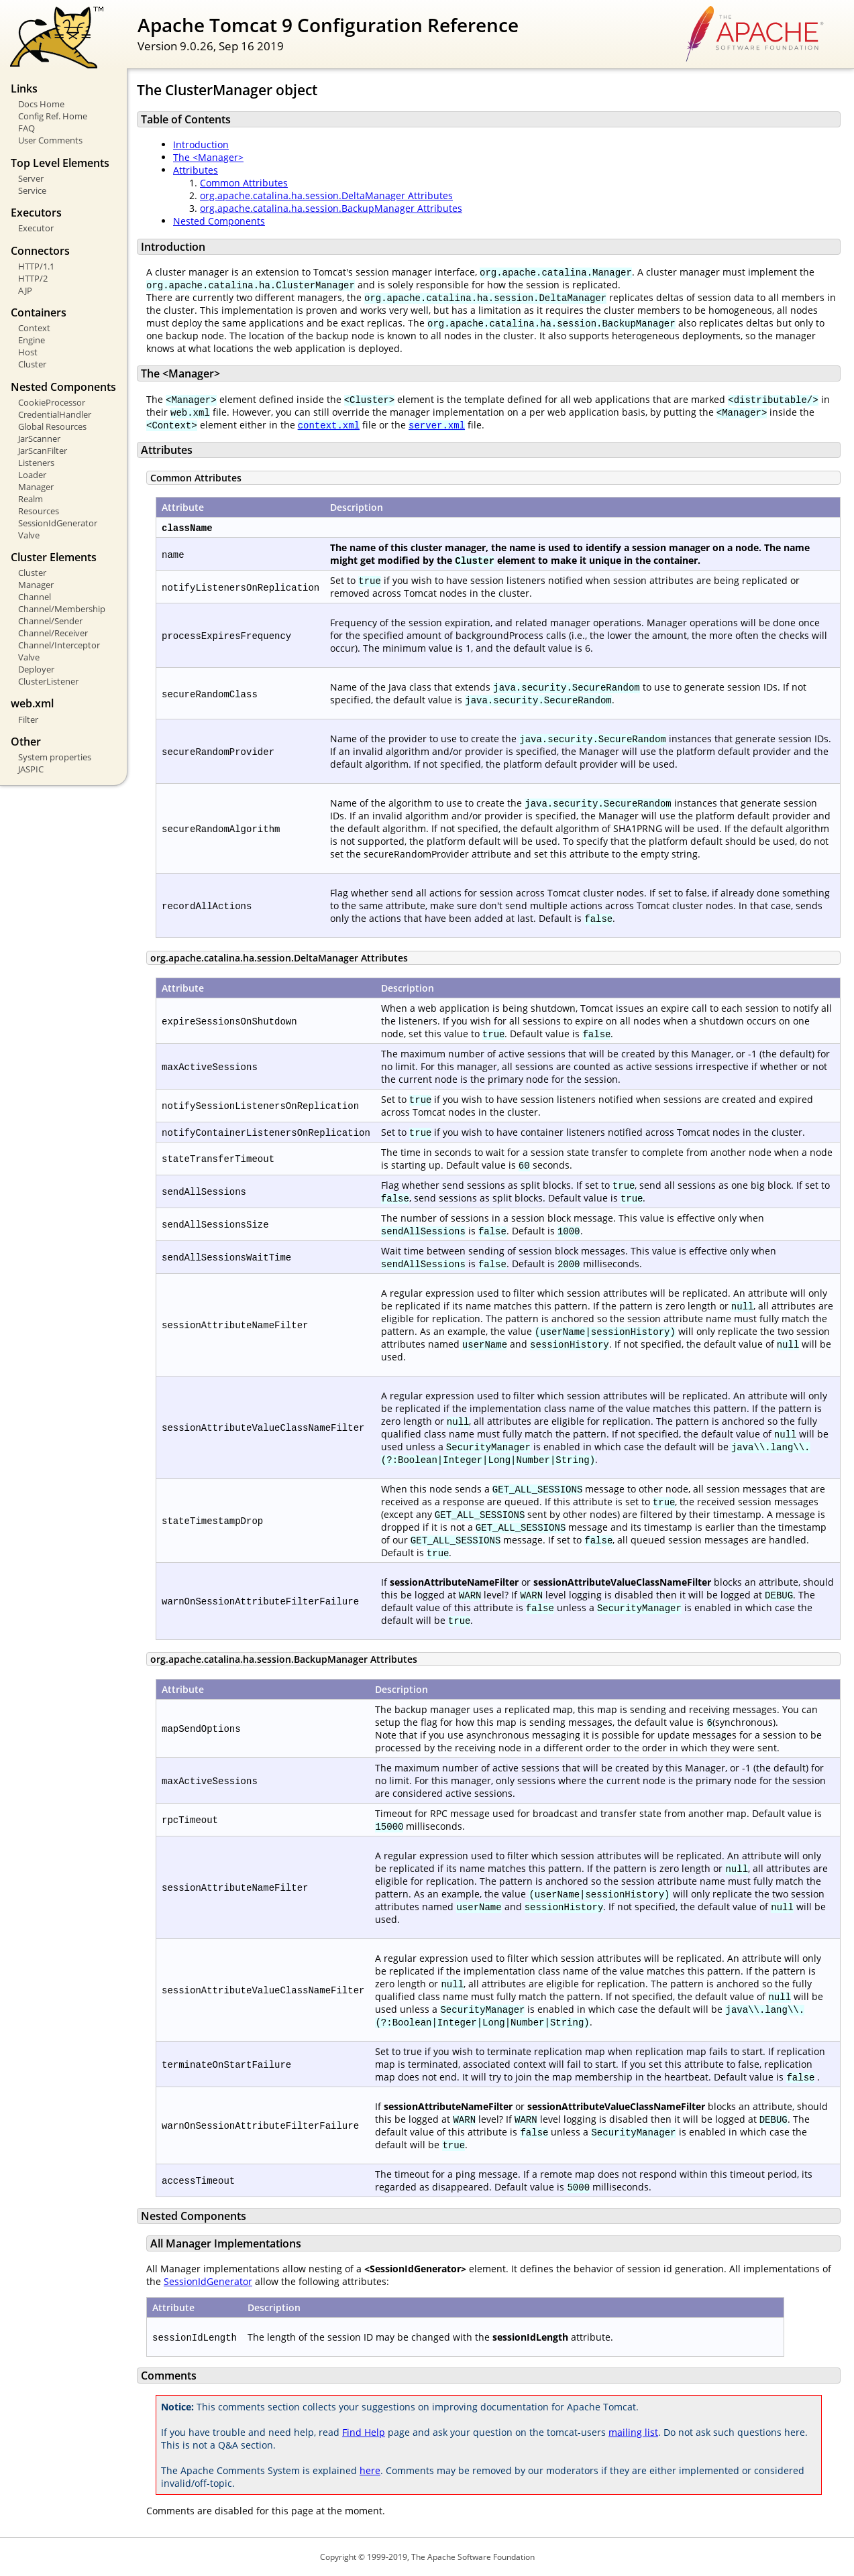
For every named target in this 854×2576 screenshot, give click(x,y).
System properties (54, 757)
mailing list (633, 2432)
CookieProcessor (51, 402)
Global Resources (52, 426)
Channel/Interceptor (59, 645)
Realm (30, 499)
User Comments (50, 140)
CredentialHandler (54, 414)
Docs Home (41, 104)
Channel (34, 597)
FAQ (26, 128)
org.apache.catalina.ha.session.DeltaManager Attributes (326, 195)
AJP (25, 290)
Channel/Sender (50, 621)
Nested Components (219, 221)
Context (34, 328)
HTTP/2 (33, 278)
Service (32, 190)
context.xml (329, 424)
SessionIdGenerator (57, 523)
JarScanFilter (42, 451)
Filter (28, 719)
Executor (36, 228)
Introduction (201, 144)
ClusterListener (48, 681)
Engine (31, 340)
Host (28, 352)
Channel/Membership (61, 609)
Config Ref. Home (52, 116)
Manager (36, 487)
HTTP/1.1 (36, 266)
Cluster (32, 364)
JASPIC (31, 769)
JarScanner (39, 438)
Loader (32, 475)
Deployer (36, 669)
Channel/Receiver (53, 633)
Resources (38, 511)
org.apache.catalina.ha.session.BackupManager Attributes (331, 208)
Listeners (36, 463)
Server (31, 178)
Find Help (363, 2432)
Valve (29, 535)
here (370, 2470)
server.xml (437, 424)
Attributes (195, 170)
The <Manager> (208, 157)
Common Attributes (244, 182)
